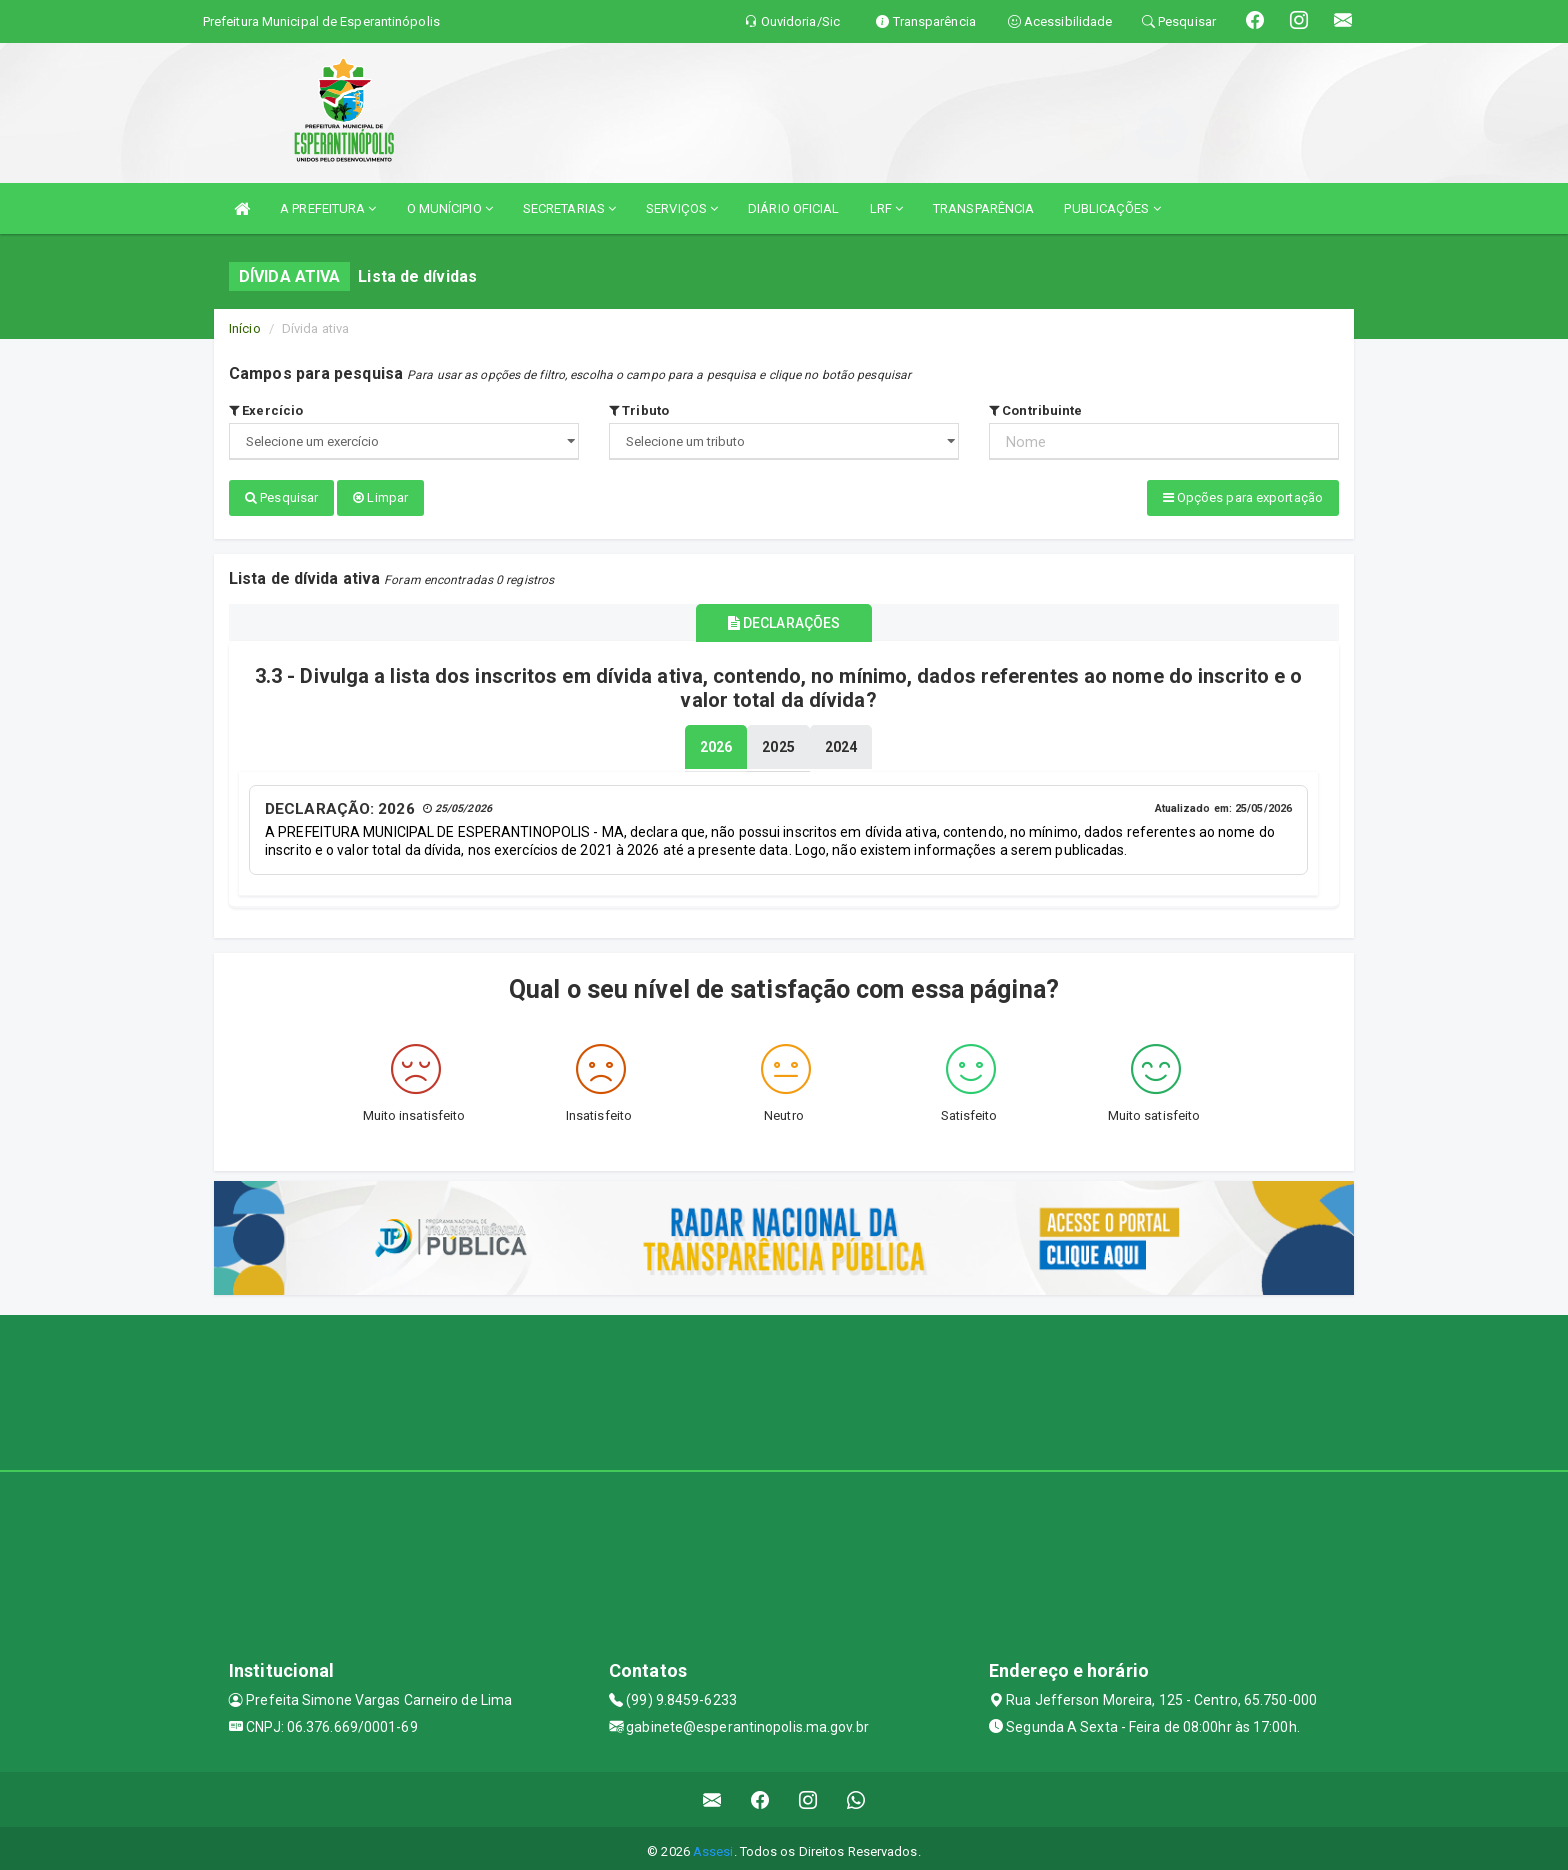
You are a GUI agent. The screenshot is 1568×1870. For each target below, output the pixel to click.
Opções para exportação (1243, 497)
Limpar (380, 497)
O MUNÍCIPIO (450, 208)
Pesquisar (281, 497)
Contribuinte (1035, 410)
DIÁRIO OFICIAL (793, 208)
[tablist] (716, 741)
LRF (887, 208)
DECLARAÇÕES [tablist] (784, 619)
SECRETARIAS (569, 208)
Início (245, 328)
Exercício (266, 410)
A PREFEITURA (328, 208)
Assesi (713, 1844)
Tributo (639, 410)
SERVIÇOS (682, 208)
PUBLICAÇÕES (1112, 208)
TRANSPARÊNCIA (983, 208)
